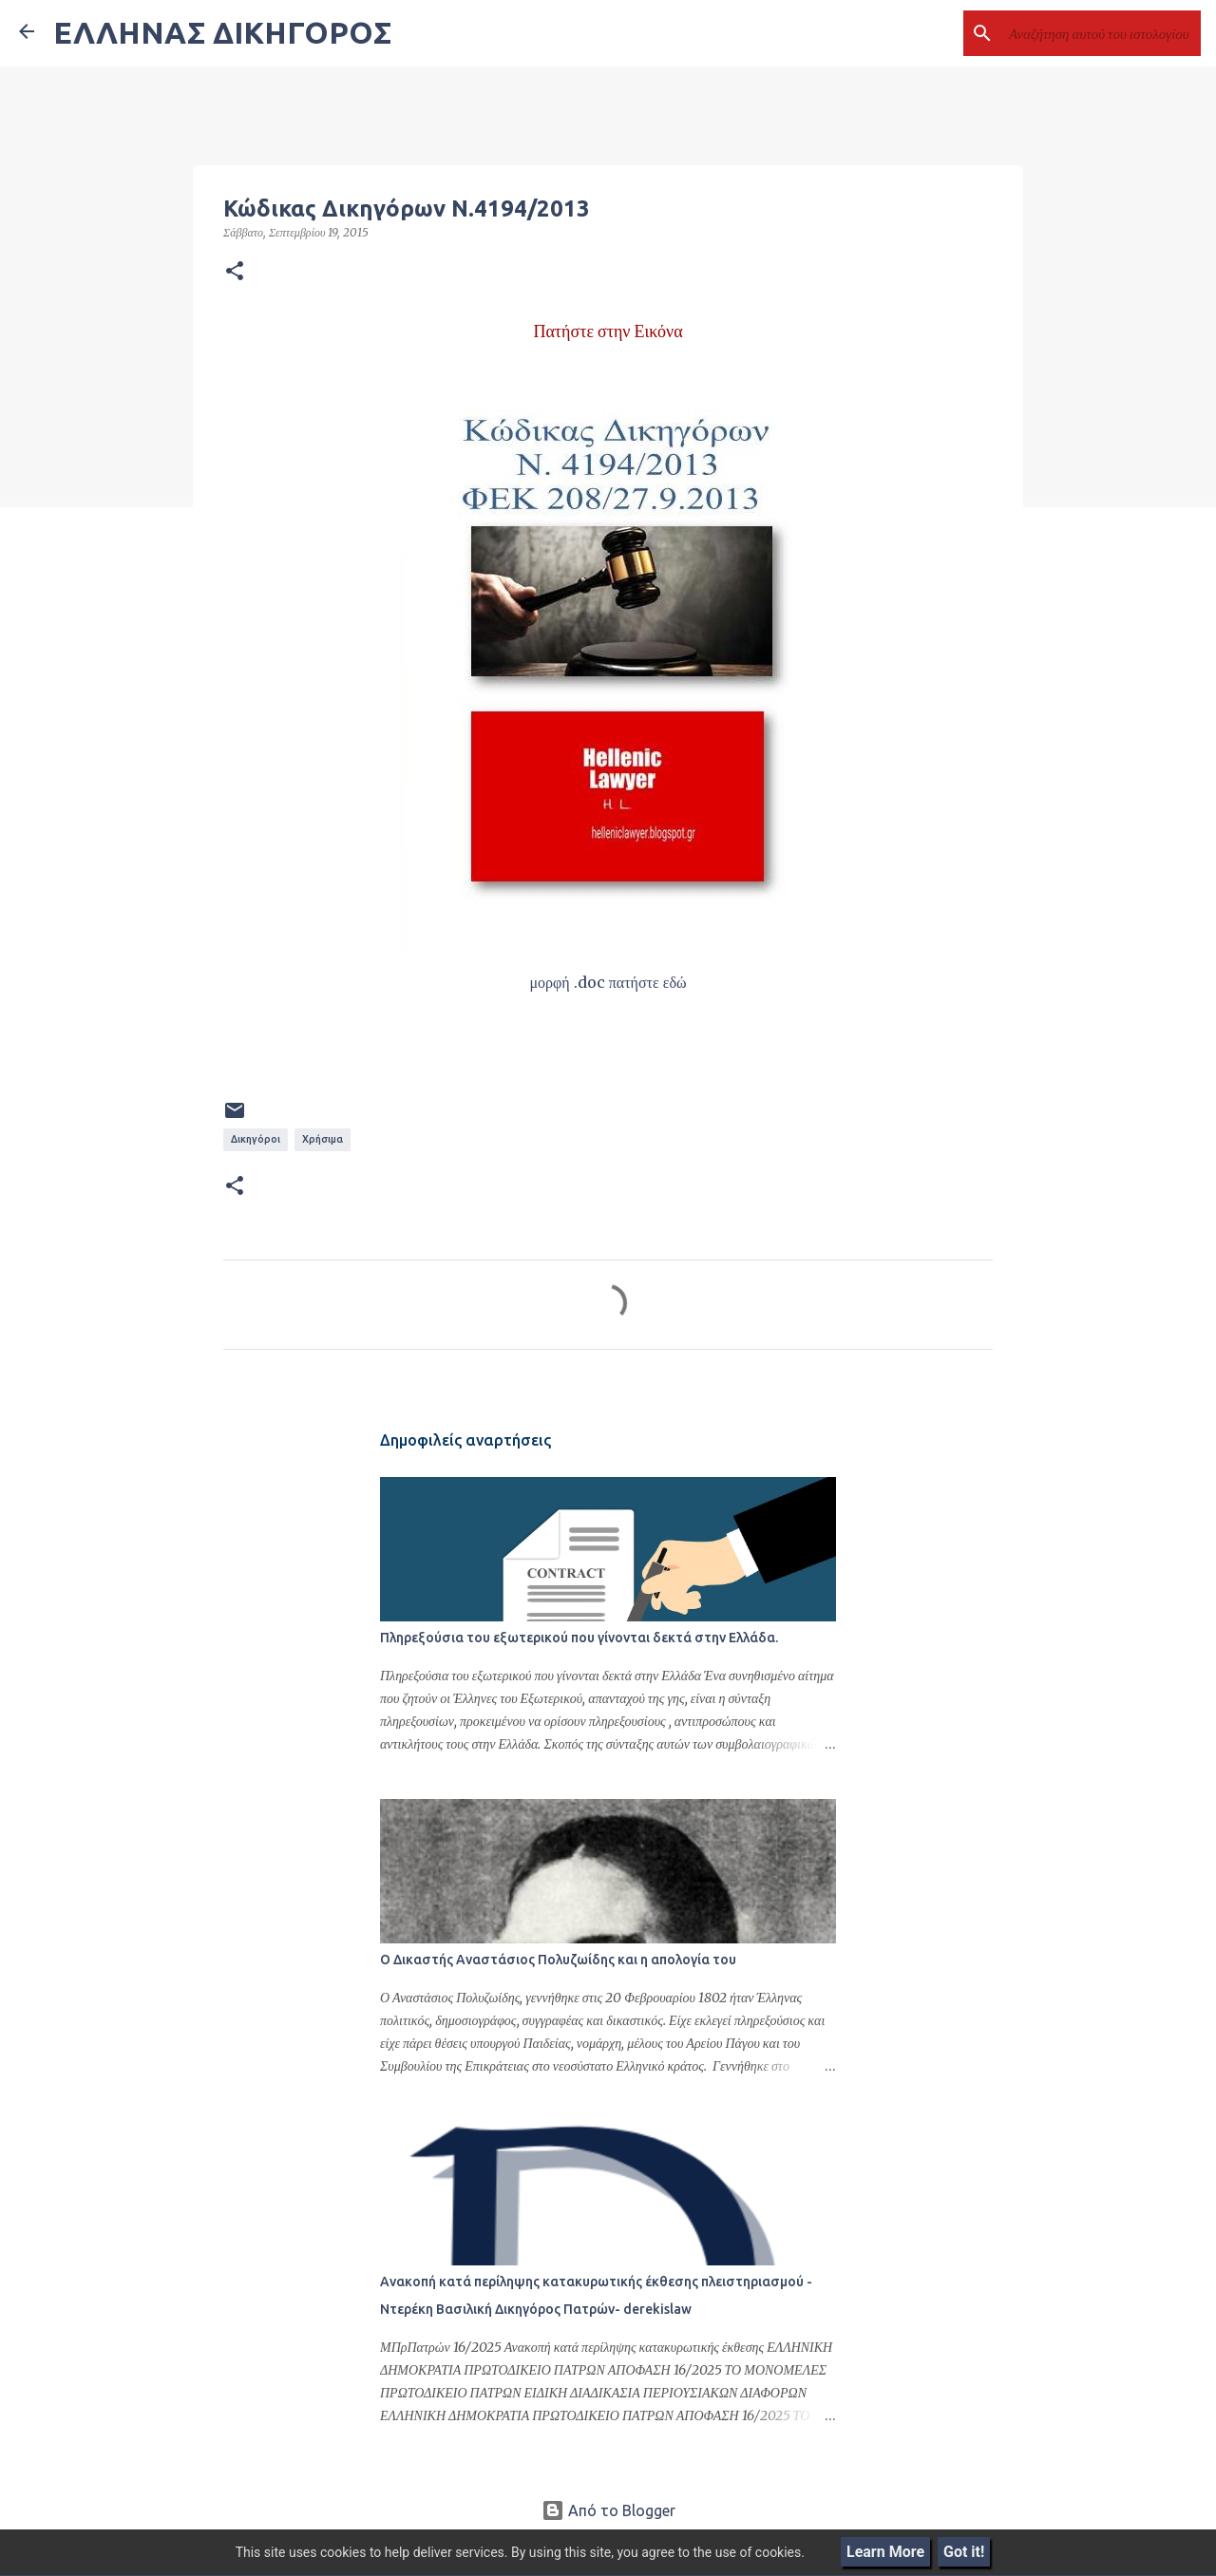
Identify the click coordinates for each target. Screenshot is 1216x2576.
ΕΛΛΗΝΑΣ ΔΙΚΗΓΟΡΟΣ (222, 32)
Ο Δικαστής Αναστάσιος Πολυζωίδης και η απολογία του (558, 1959)
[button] (234, 271)
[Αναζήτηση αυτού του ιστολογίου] (1101, 33)
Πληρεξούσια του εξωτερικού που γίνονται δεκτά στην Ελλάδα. (579, 1637)
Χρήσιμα (322, 1139)
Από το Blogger (608, 2510)
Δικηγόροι (255, 1139)
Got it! (963, 2552)
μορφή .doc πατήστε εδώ (608, 982)
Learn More (885, 2552)
